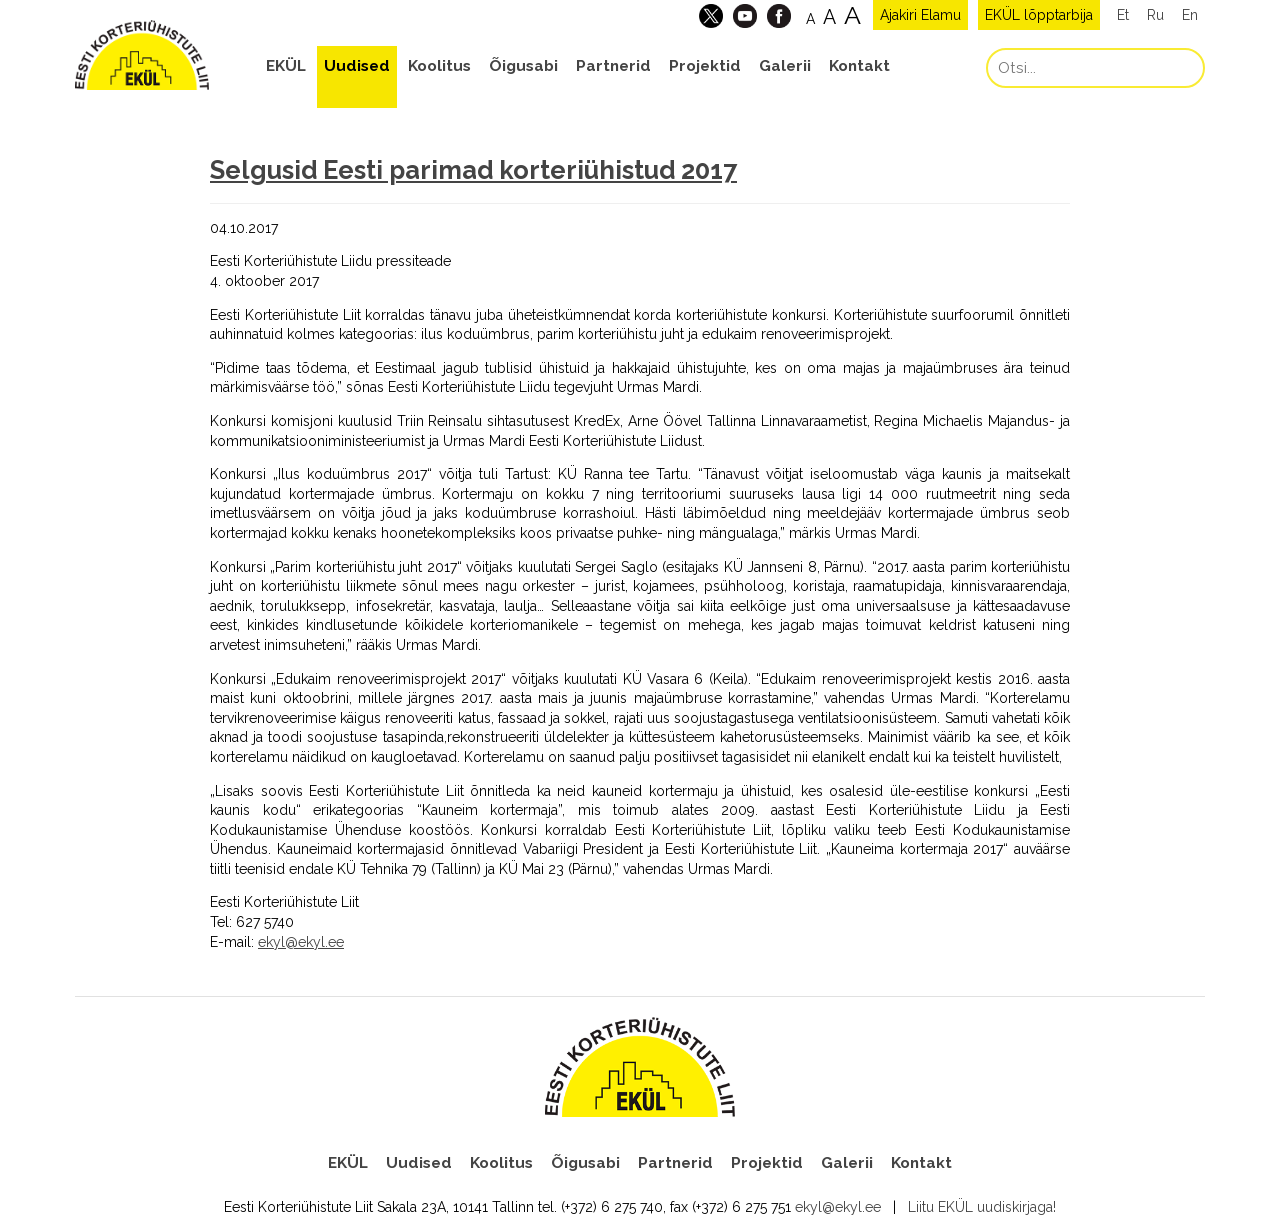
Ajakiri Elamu (920, 15)
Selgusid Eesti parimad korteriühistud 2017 (473, 170)
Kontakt (859, 66)
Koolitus (439, 66)
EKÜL (286, 66)
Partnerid (613, 66)
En (1190, 15)
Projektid (705, 66)
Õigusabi (523, 66)
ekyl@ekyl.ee (301, 942)
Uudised (357, 66)
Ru (1155, 15)
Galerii (785, 66)
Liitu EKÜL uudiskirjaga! (982, 1207)
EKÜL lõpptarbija (1039, 15)
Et (1123, 15)
